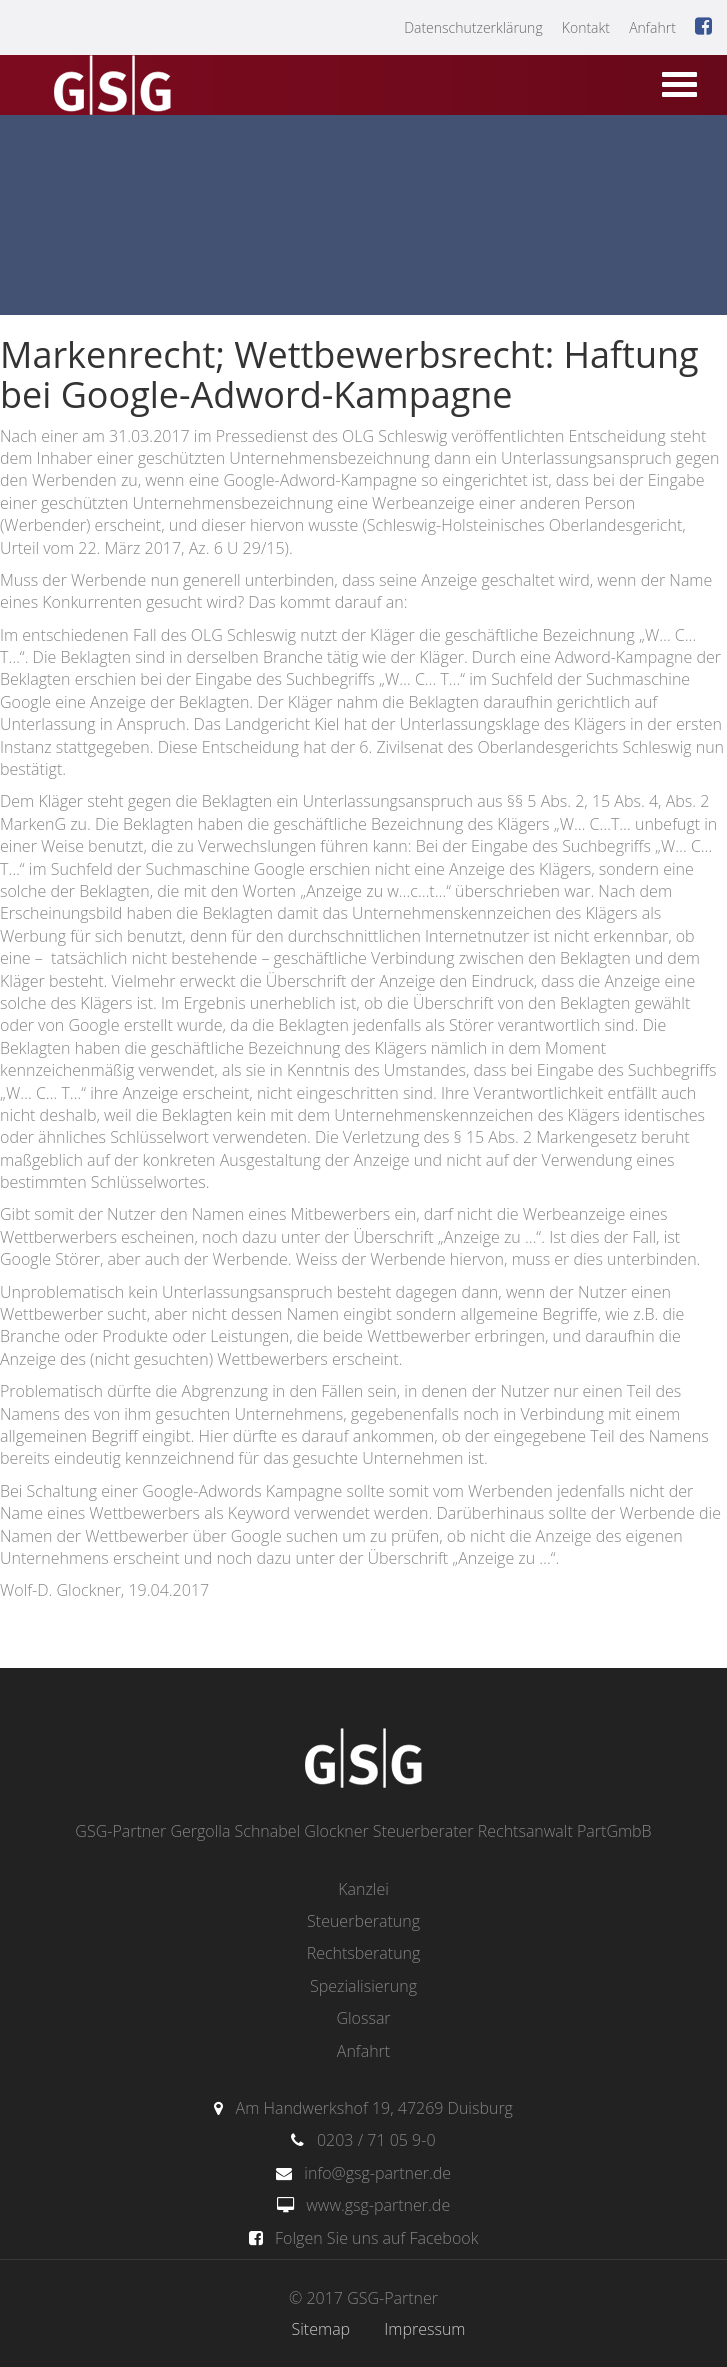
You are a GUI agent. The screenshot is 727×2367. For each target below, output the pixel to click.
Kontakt (586, 27)
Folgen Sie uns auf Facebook (376, 2238)
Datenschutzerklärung (473, 27)
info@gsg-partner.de (377, 2173)
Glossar (363, 2018)
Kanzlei (363, 1889)
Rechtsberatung (364, 1953)
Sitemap (321, 2329)
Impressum (424, 2329)
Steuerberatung (363, 1921)
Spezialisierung (363, 1986)
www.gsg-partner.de (378, 2205)
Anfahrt (652, 27)
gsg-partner (110, 87)
